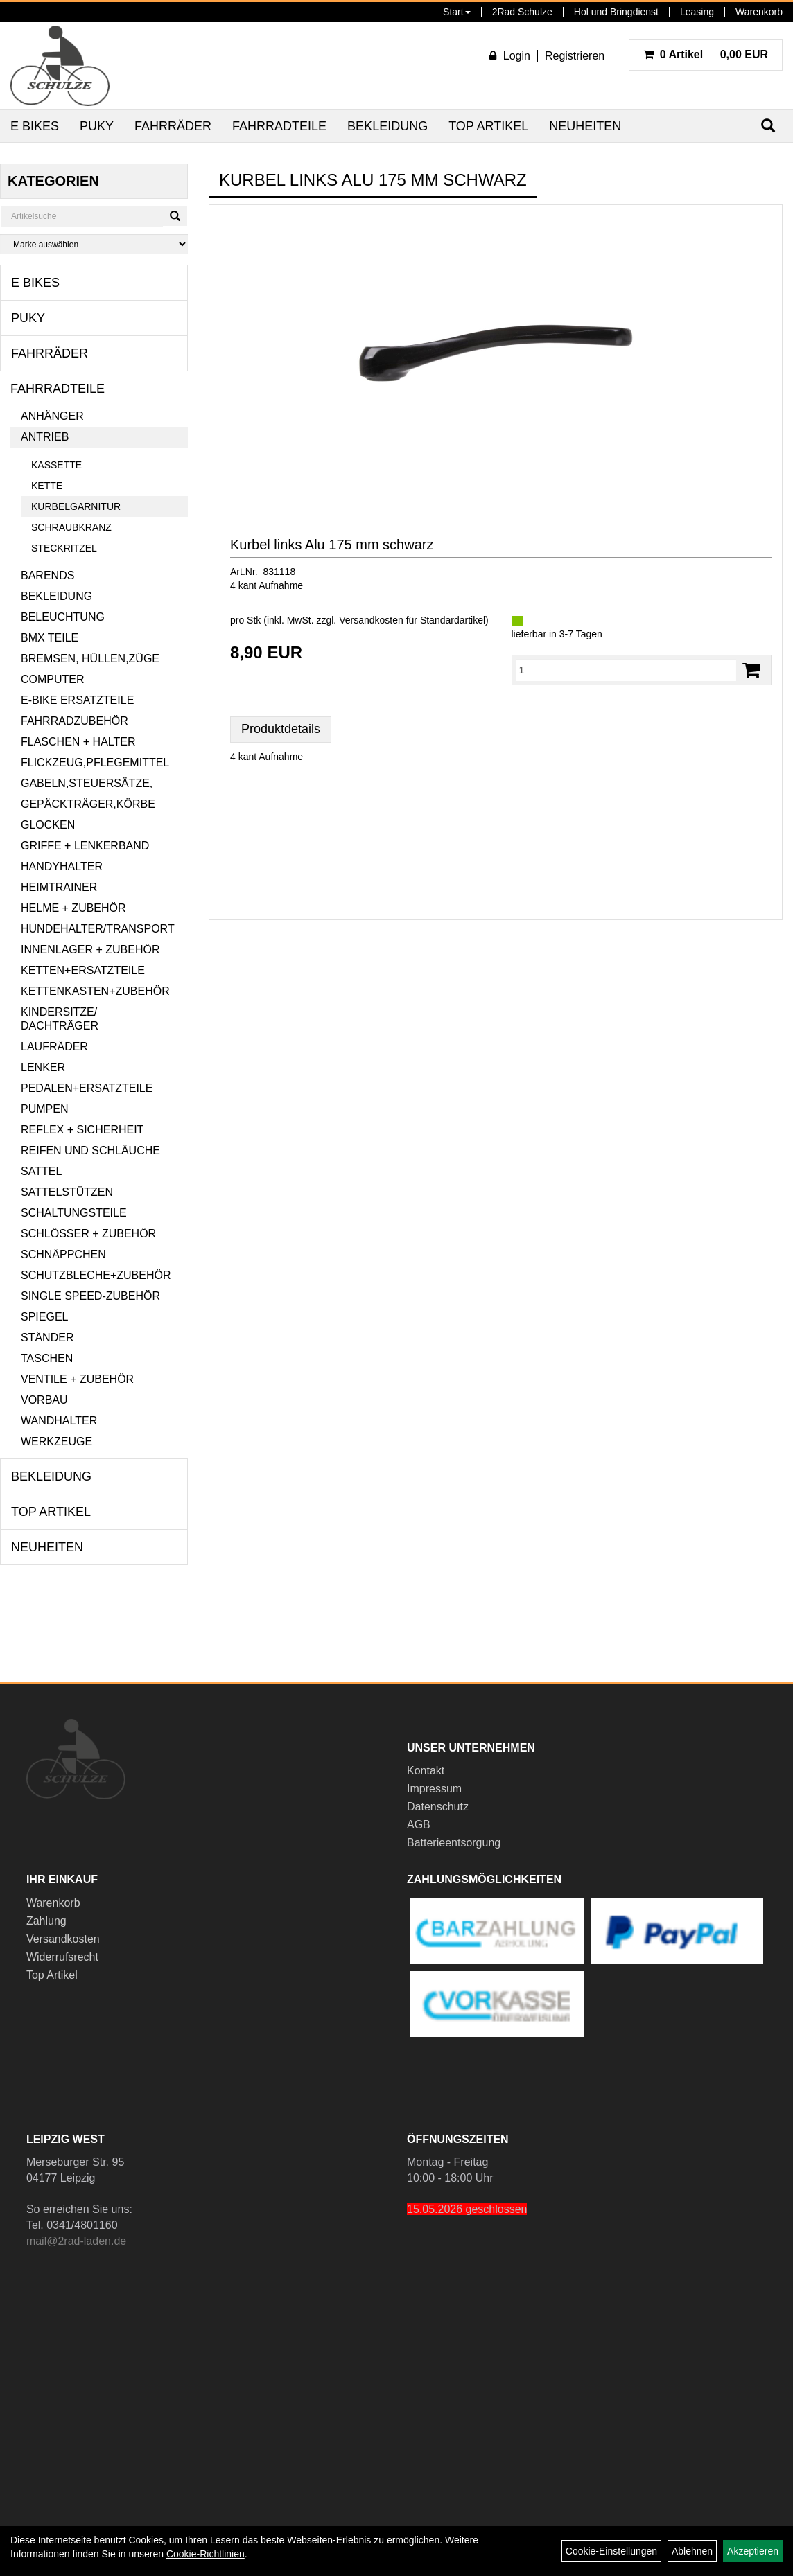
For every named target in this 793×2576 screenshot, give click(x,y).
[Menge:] (626, 670)
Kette (46, 485)
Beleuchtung (63, 617)
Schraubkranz (71, 527)
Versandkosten (63, 1939)
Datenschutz (438, 1806)
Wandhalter (59, 1421)
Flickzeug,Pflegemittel (95, 762)
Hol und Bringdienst (616, 12)
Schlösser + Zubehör (88, 1234)
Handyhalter (62, 866)
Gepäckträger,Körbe (88, 804)
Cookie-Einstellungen (611, 2551)
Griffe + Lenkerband (85, 846)
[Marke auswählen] (94, 244)
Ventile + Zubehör (77, 1379)
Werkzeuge (56, 1441)
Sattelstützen (67, 1192)
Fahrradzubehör (74, 721)
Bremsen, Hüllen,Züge (90, 658)
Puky (97, 126)
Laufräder (54, 1046)
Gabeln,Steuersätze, (86, 783)
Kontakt (425, 1770)
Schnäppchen (63, 1254)
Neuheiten (585, 126)
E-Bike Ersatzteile (77, 700)
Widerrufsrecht (62, 1957)
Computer (53, 679)
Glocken (48, 825)
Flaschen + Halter (78, 742)
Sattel (41, 1171)
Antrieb (45, 437)
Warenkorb (759, 12)
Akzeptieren (752, 2551)
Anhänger (52, 416)
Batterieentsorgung (453, 1843)
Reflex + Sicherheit (82, 1130)
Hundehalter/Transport (98, 929)
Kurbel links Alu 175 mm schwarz (331, 544)
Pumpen (44, 1109)
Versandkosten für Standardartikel (412, 620)
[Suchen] (175, 216)
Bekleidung (387, 126)
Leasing (697, 12)
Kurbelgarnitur (76, 506)
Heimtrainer (59, 887)
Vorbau (44, 1400)
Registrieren (574, 56)
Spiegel (44, 1317)
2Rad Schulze (522, 12)
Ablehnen (692, 2551)
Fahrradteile (279, 126)
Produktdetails (280, 729)
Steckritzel (64, 548)
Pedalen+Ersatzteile (86, 1088)
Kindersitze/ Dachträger (59, 1019)
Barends (47, 575)
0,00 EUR (705, 54)
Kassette (56, 464)
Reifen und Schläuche (90, 1150)
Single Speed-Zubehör (90, 1296)
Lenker (43, 1067)
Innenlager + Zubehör (90, 949)
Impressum (434, 1788)
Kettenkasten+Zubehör (95, 991)
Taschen (47, 1358)
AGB (418, 1824)
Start (457, 12)
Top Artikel (488, 126)
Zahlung (46, 1921)
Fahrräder (172, 126)
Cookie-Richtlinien (205, 2553)
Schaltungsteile (74, 1213)
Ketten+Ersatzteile (83, 970)
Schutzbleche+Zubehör (96, 1275)
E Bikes (34, 126)
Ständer (47, 1337)
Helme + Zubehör (73, 908)
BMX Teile (49, 638)
